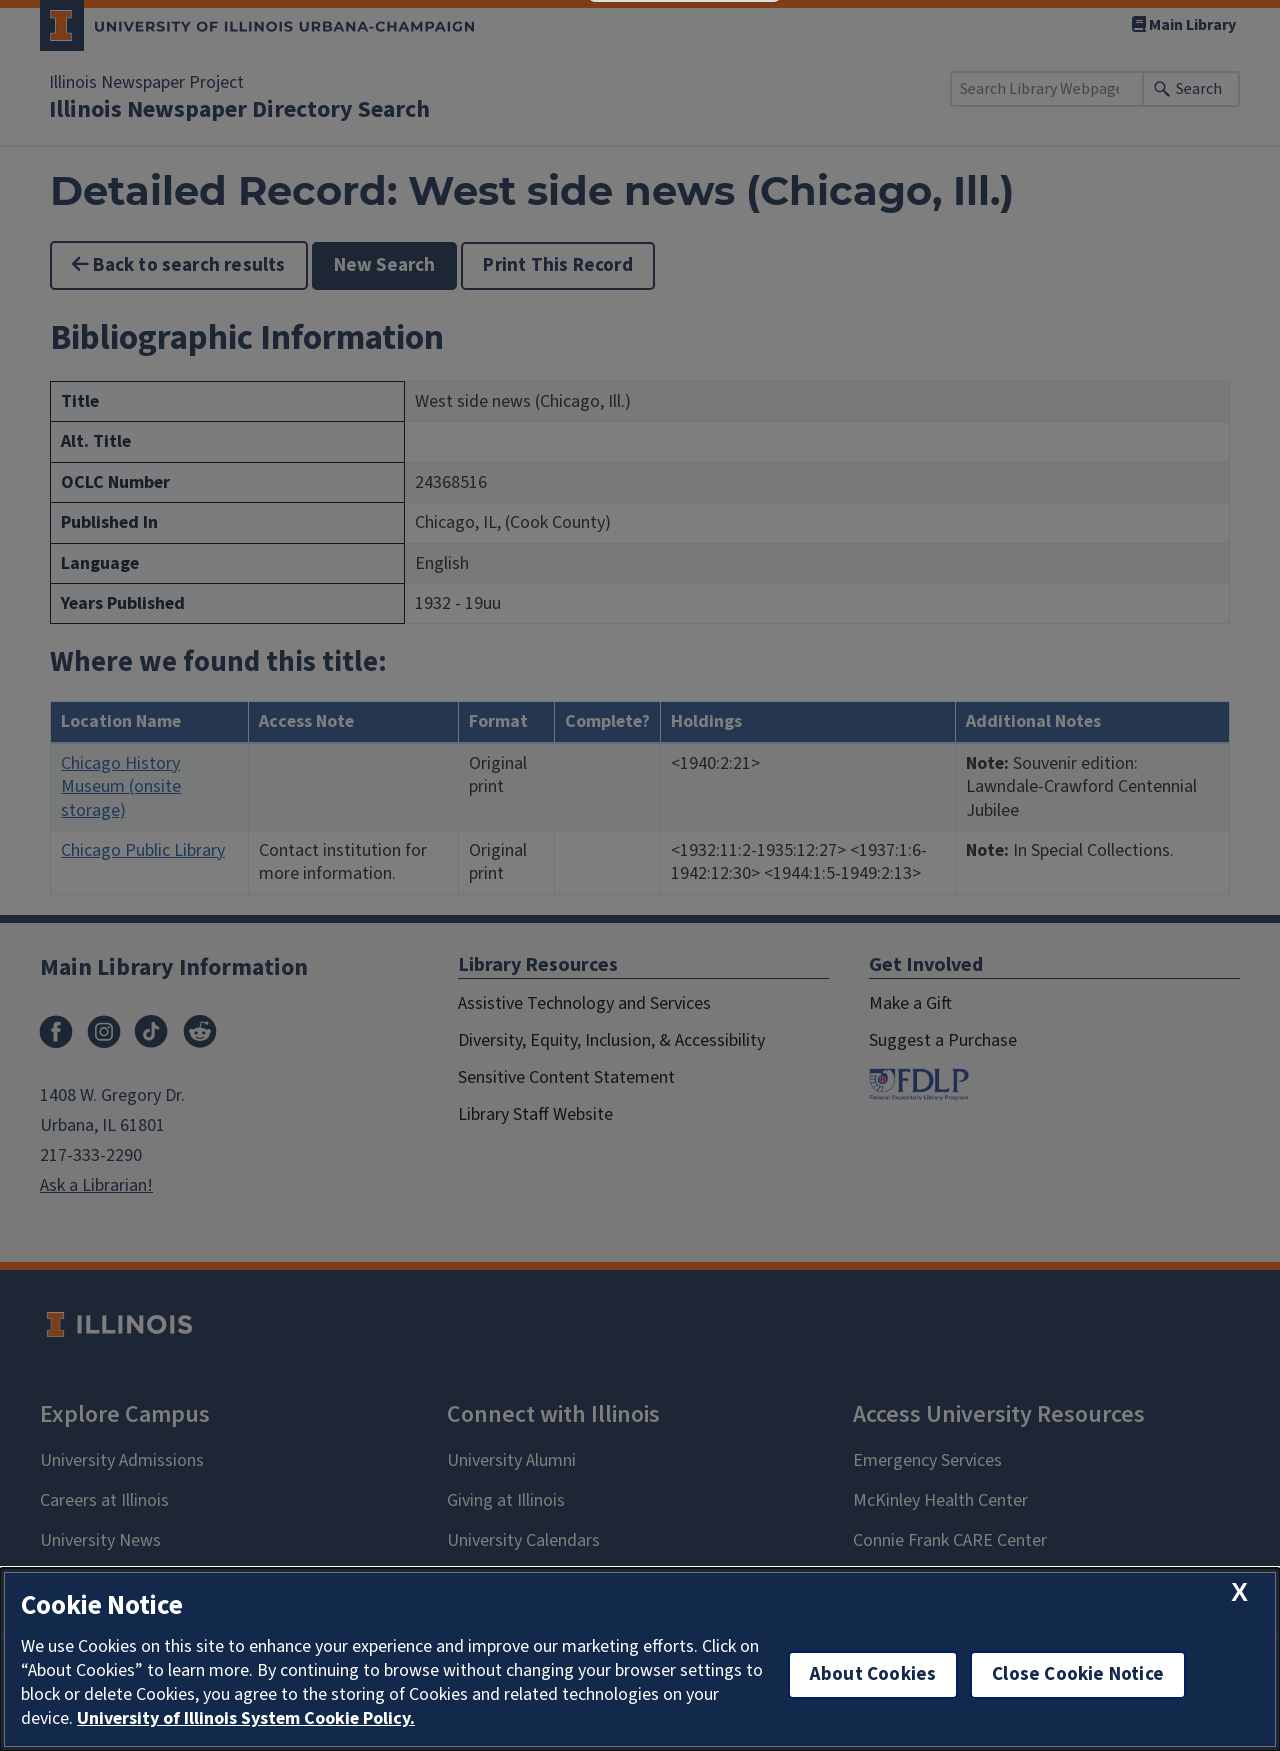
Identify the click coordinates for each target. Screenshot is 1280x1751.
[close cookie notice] (1239, 1592)
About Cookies (873, 1674)
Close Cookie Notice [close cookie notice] (1078, 1674)
